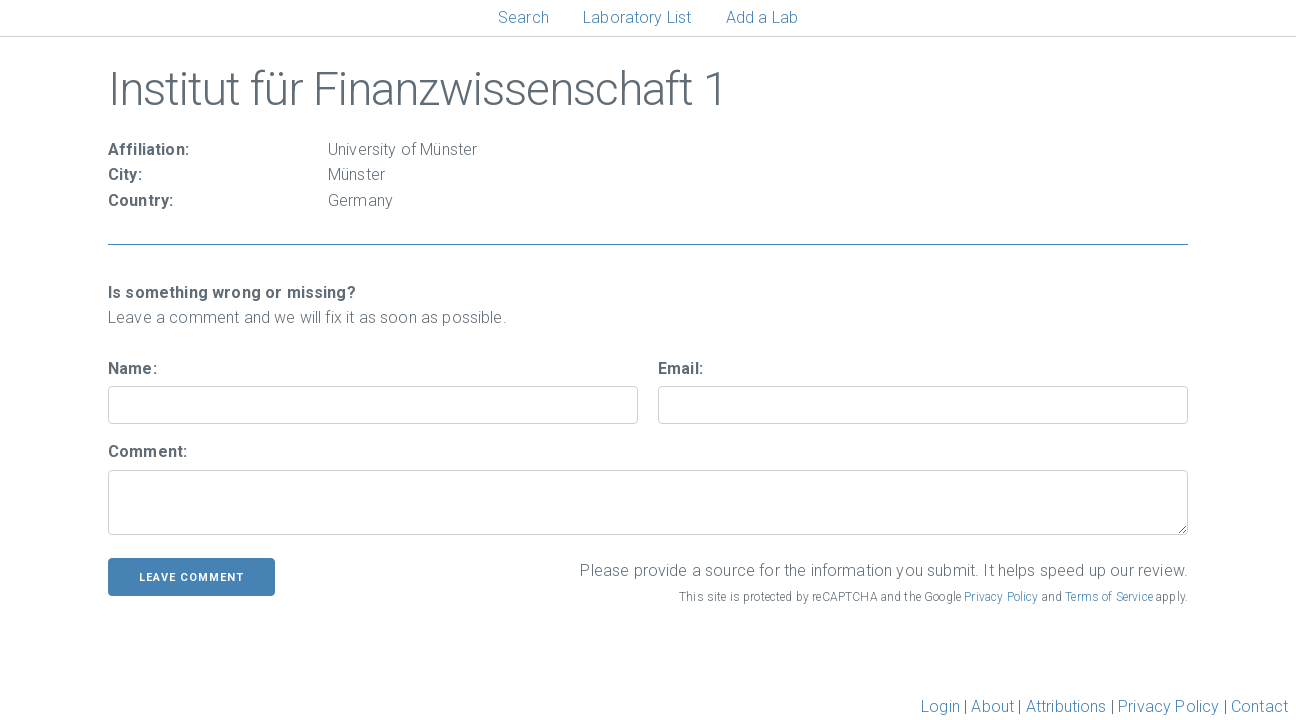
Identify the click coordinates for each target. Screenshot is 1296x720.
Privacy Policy (1001, 597)
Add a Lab (762, 17)
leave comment (191, 577)
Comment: (147, 451)
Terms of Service (1109, 597)
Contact (1259, 706)
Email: (680, 368)
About (992, 706)
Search (523, 17)
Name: (132, 368)
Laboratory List (637, 17)
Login (940, 706)
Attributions (1066, 706)
